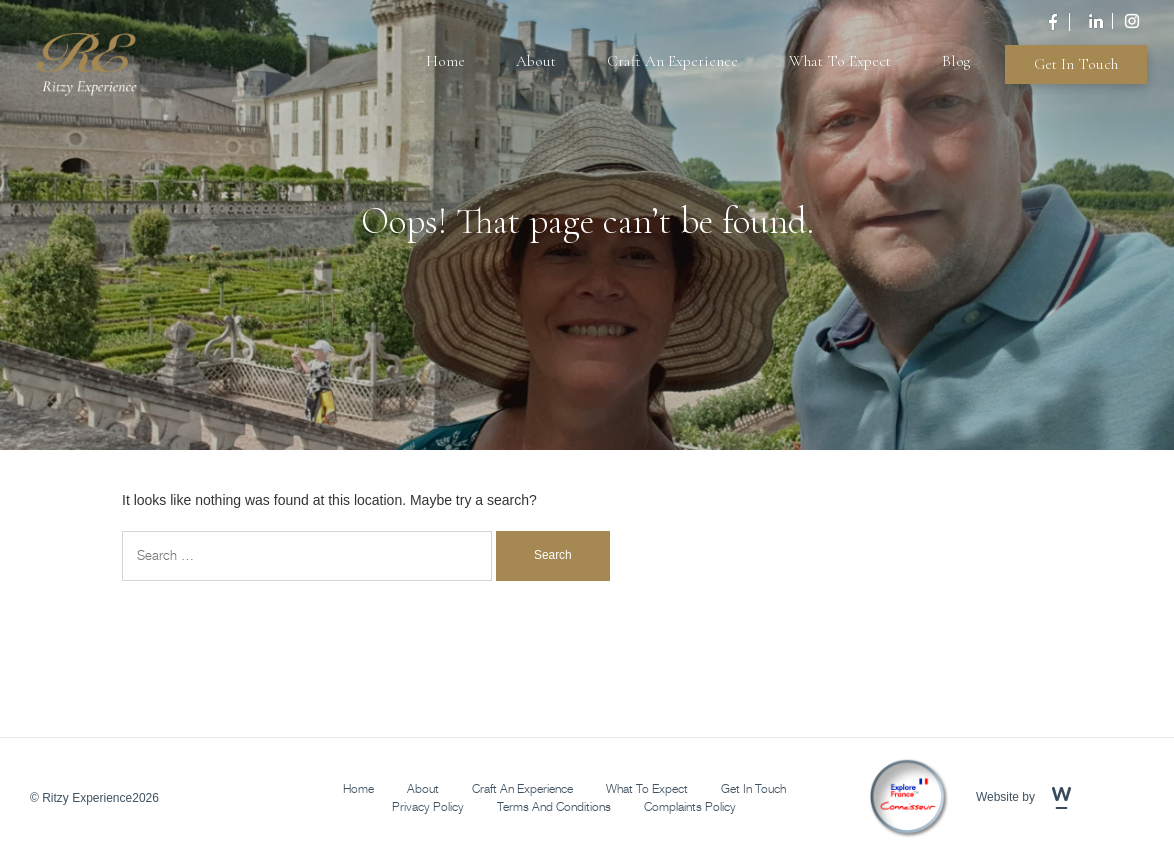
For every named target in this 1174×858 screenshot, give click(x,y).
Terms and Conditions (554, 806)
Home (445, 61)
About (536, 61)
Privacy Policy (428, 806)
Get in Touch (1076, 64)
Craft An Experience (672, 61)
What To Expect (840, 61)
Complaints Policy (690, 806)
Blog (956, 61)
